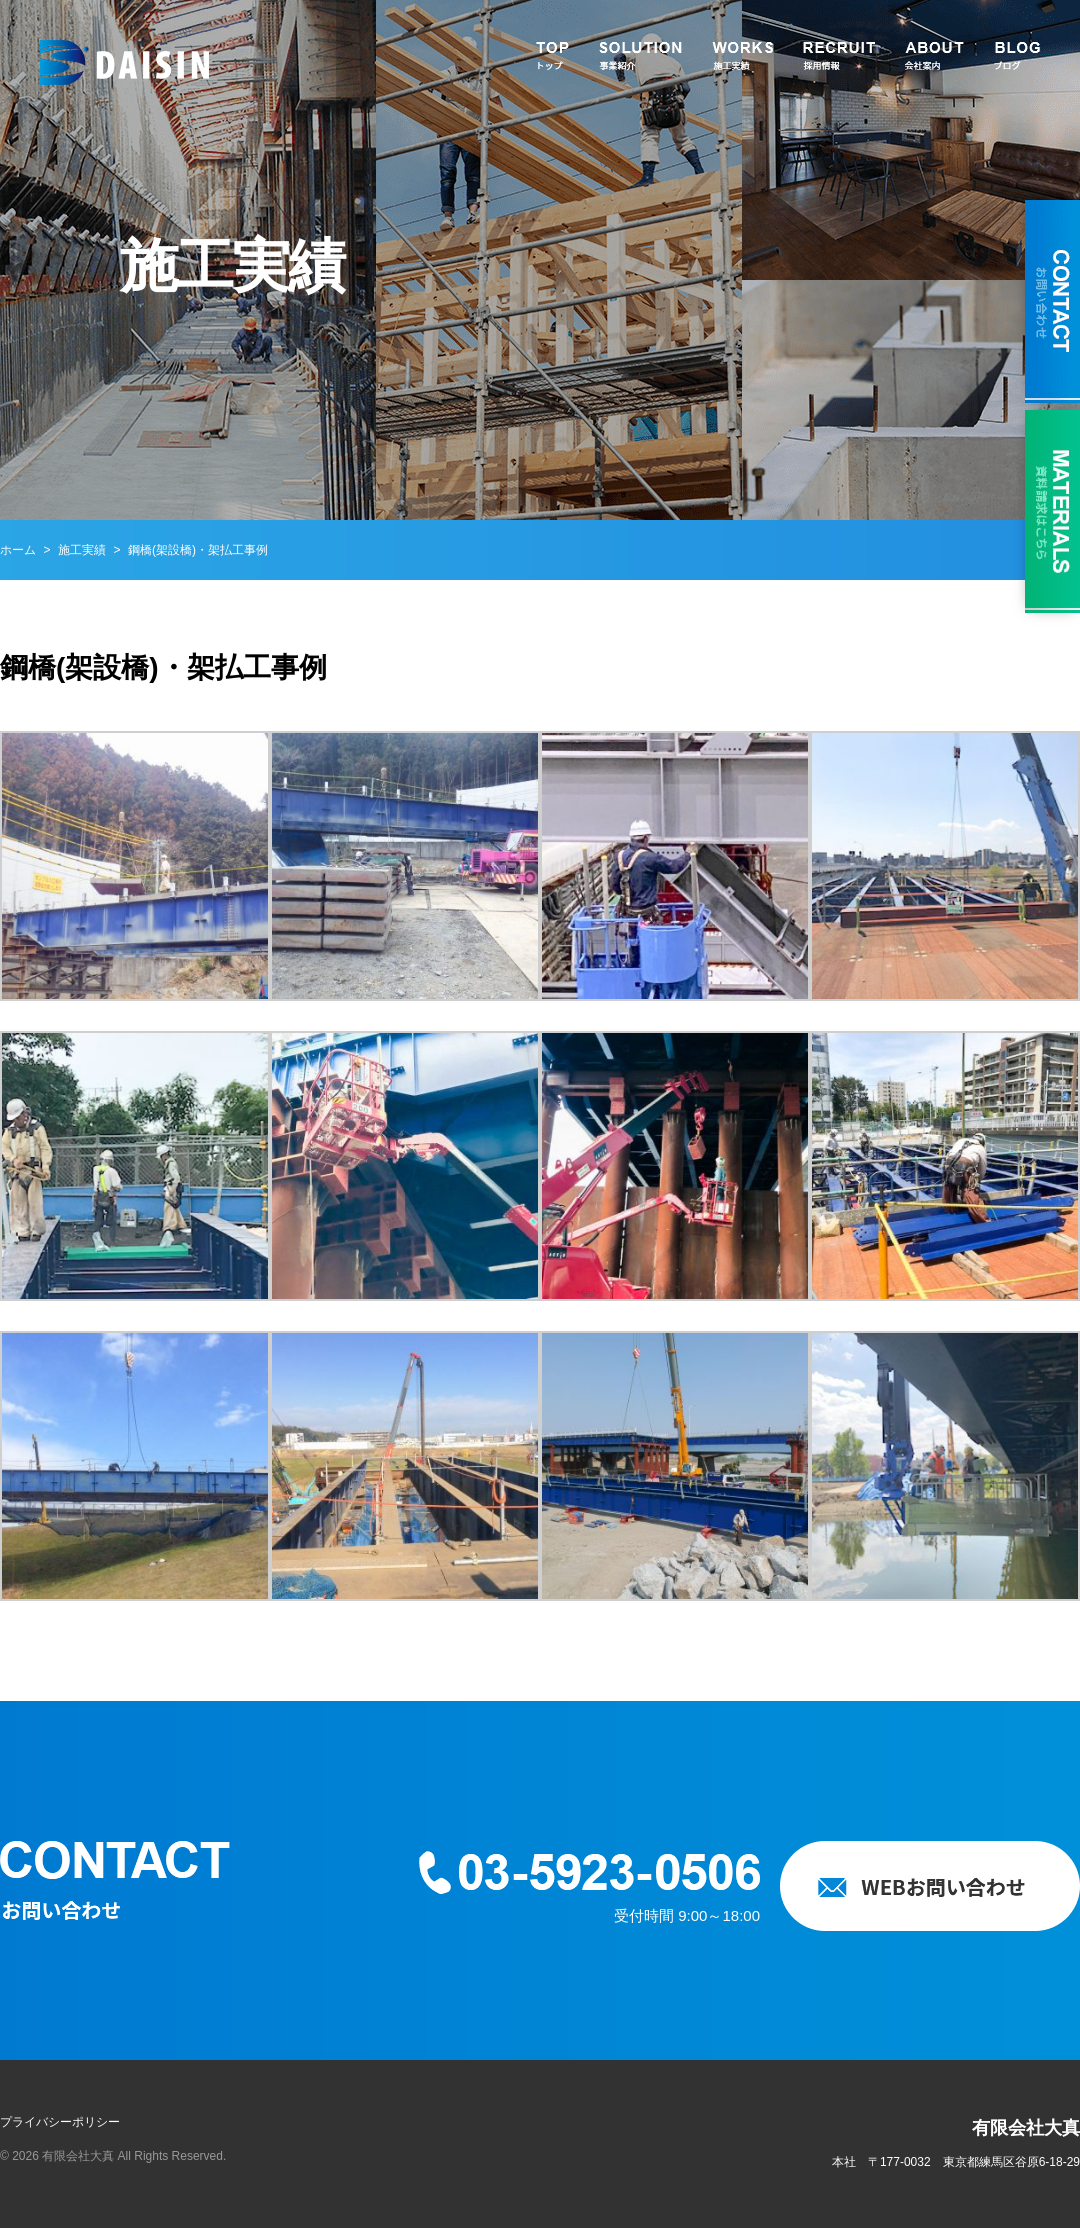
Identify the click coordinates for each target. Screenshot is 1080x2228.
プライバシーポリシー (60, 2122)
